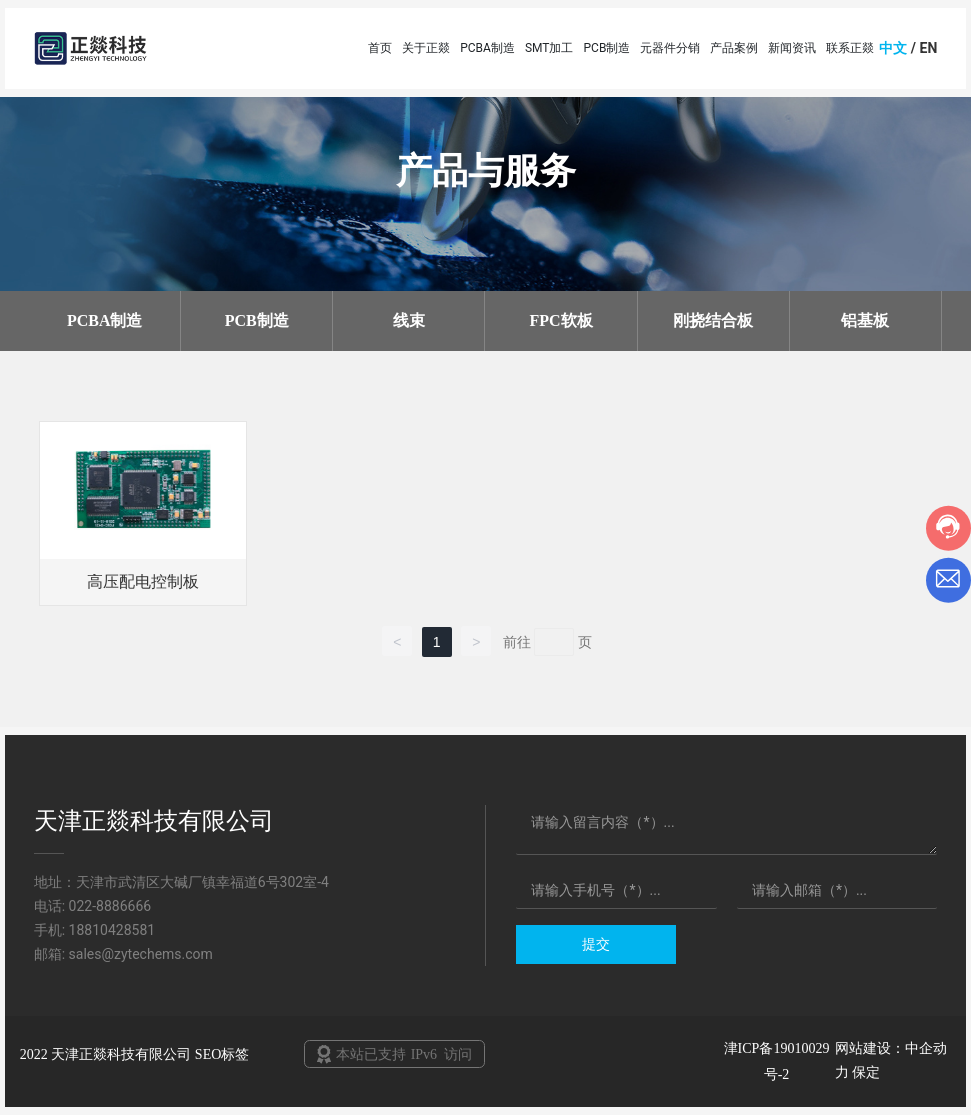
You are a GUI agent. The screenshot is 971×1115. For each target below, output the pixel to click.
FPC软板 (560, 320)
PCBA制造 (105, 320)
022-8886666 (110, 906)
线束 (409, 320)
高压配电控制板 (143, 581)
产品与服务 (486, 171)
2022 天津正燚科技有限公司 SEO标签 (134, 1054)
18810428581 (112, 930)
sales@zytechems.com (141, 954)
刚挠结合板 (713, 320)
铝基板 (865, 320)
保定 (866, 1072)
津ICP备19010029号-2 (777, 1061)
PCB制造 (257, 320)
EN (929, 48)
